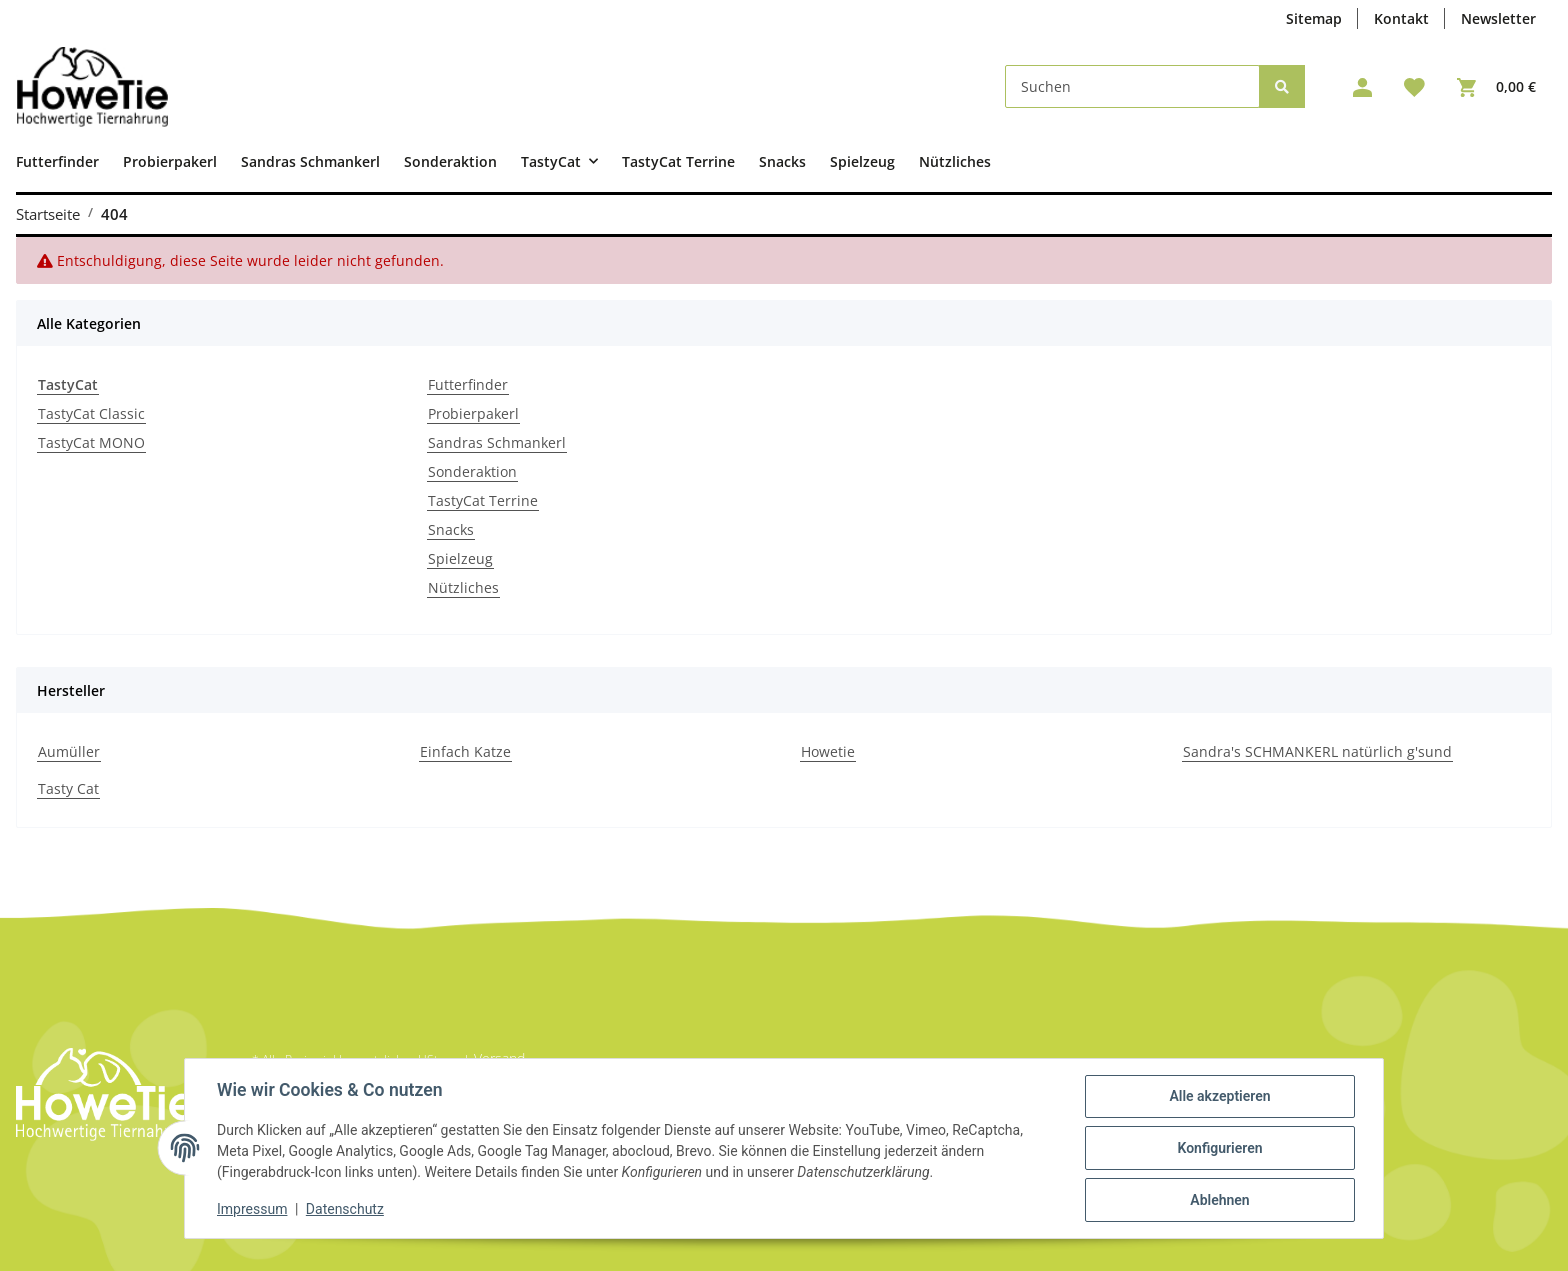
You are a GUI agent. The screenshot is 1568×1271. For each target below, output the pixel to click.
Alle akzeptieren (1219, 1096)
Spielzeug (460, 558)
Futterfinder (468, 384)
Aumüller (69, 751)
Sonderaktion (472, 471)
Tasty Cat (68, 788)
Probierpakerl (473, 413)
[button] (1362, 87)
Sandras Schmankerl (497, 442)
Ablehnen (1219, 1200)
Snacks (451, 529)
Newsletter (1498, 18)
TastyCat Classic (91, 413)
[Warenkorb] (1496, 87)
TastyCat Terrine (483, 500)
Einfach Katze (465, 751)
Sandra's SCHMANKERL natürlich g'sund (1317, 751)
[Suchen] (1132, 86)
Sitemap (1314, 18)
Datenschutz (345, 1209)
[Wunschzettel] (1414, 87)
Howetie (828, 751)
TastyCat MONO (91, 442)
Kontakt (1401, 18)
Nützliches (463, 587)
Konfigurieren (1219, 1148)
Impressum (252, 1209)
